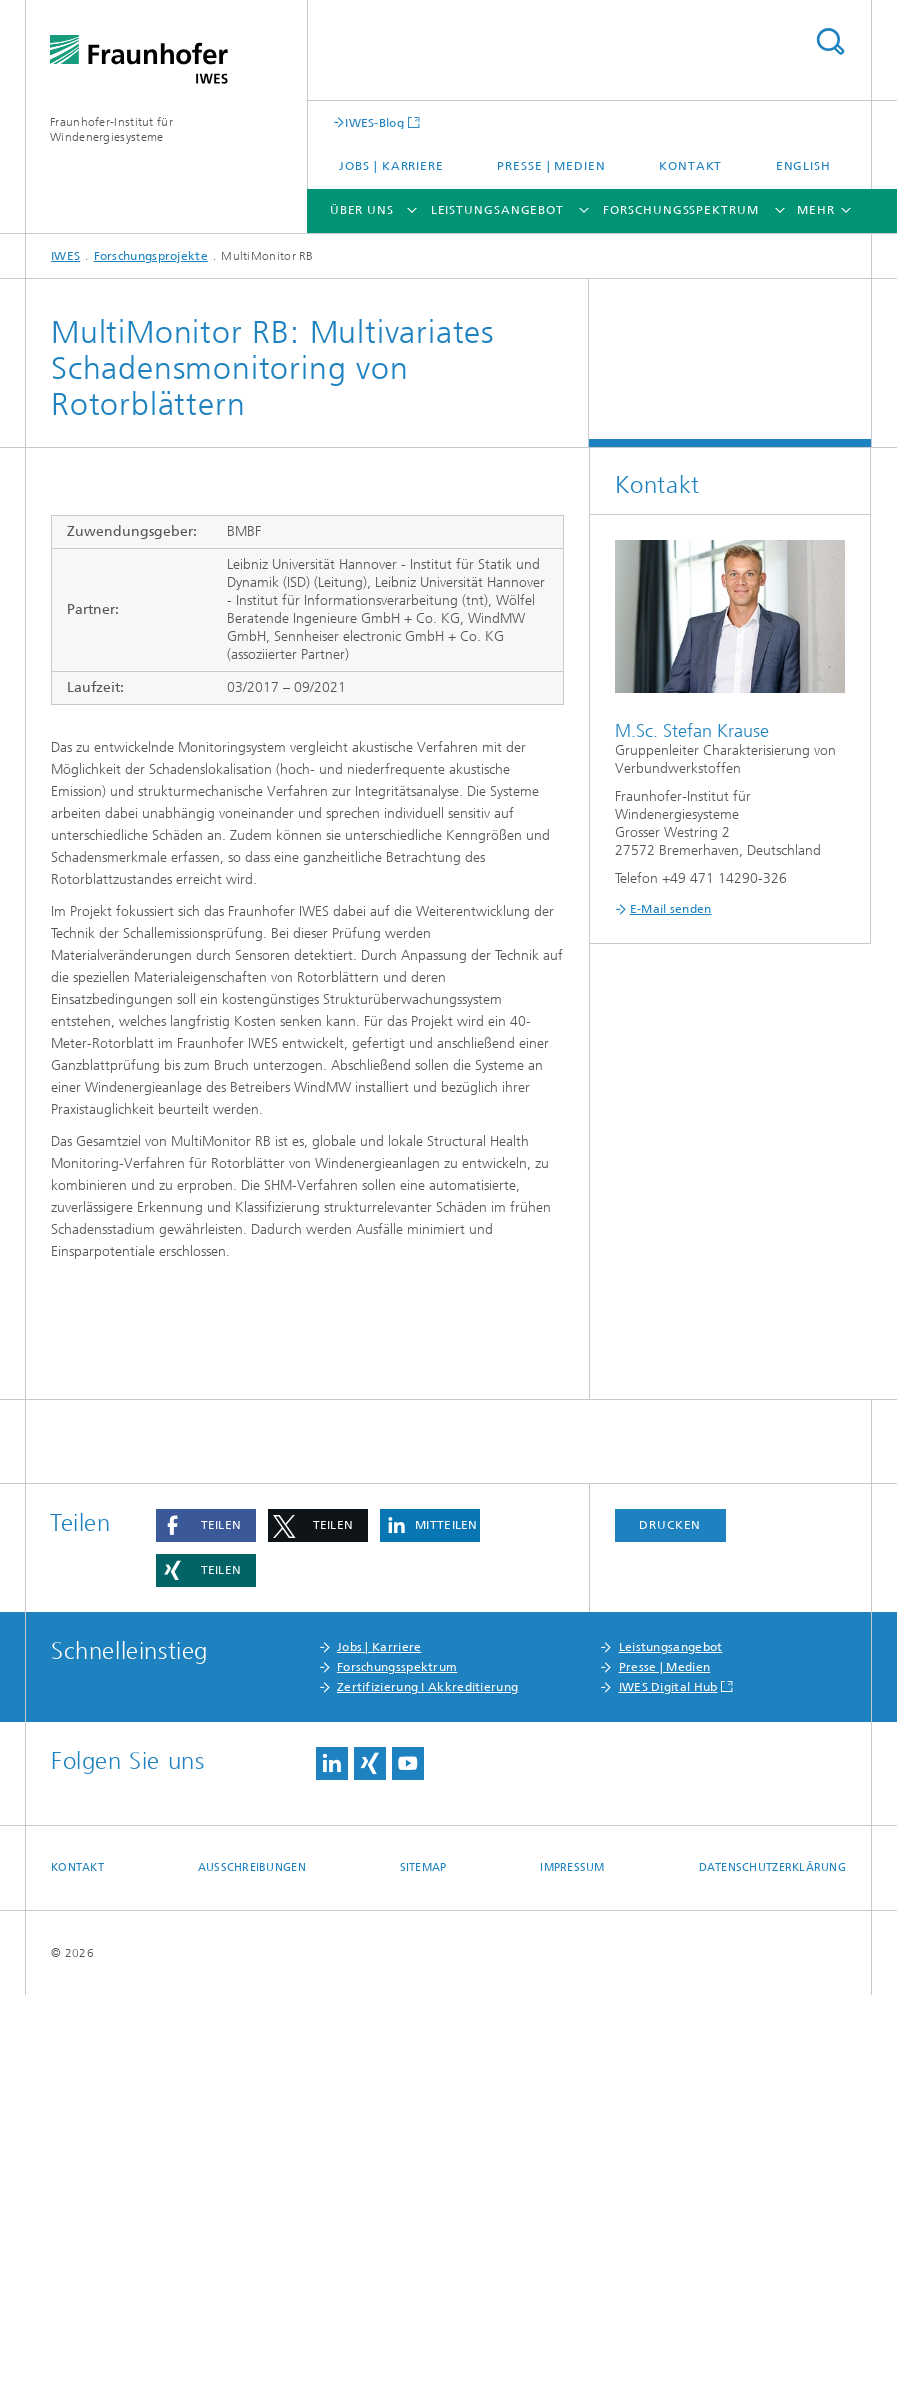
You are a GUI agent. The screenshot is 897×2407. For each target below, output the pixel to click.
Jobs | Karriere (391, 166)
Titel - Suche (830, 41)
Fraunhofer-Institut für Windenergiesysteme (111, 129)
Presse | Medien (551, 166)
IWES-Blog (374, 122)
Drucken (670, 1937)
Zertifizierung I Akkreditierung (427, 2099)
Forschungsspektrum (680, 210)
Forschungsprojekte (151, 256)
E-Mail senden (671, 909)
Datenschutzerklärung (773, 2279)
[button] (206, 1937)
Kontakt (690, 166)
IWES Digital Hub (668, 2099)
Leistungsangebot (497, 210)
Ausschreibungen (252, 2279)
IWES (65, 256)
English (803, 166)
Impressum (572, 2279)
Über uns (362, 210)
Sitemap (423, 2279)
